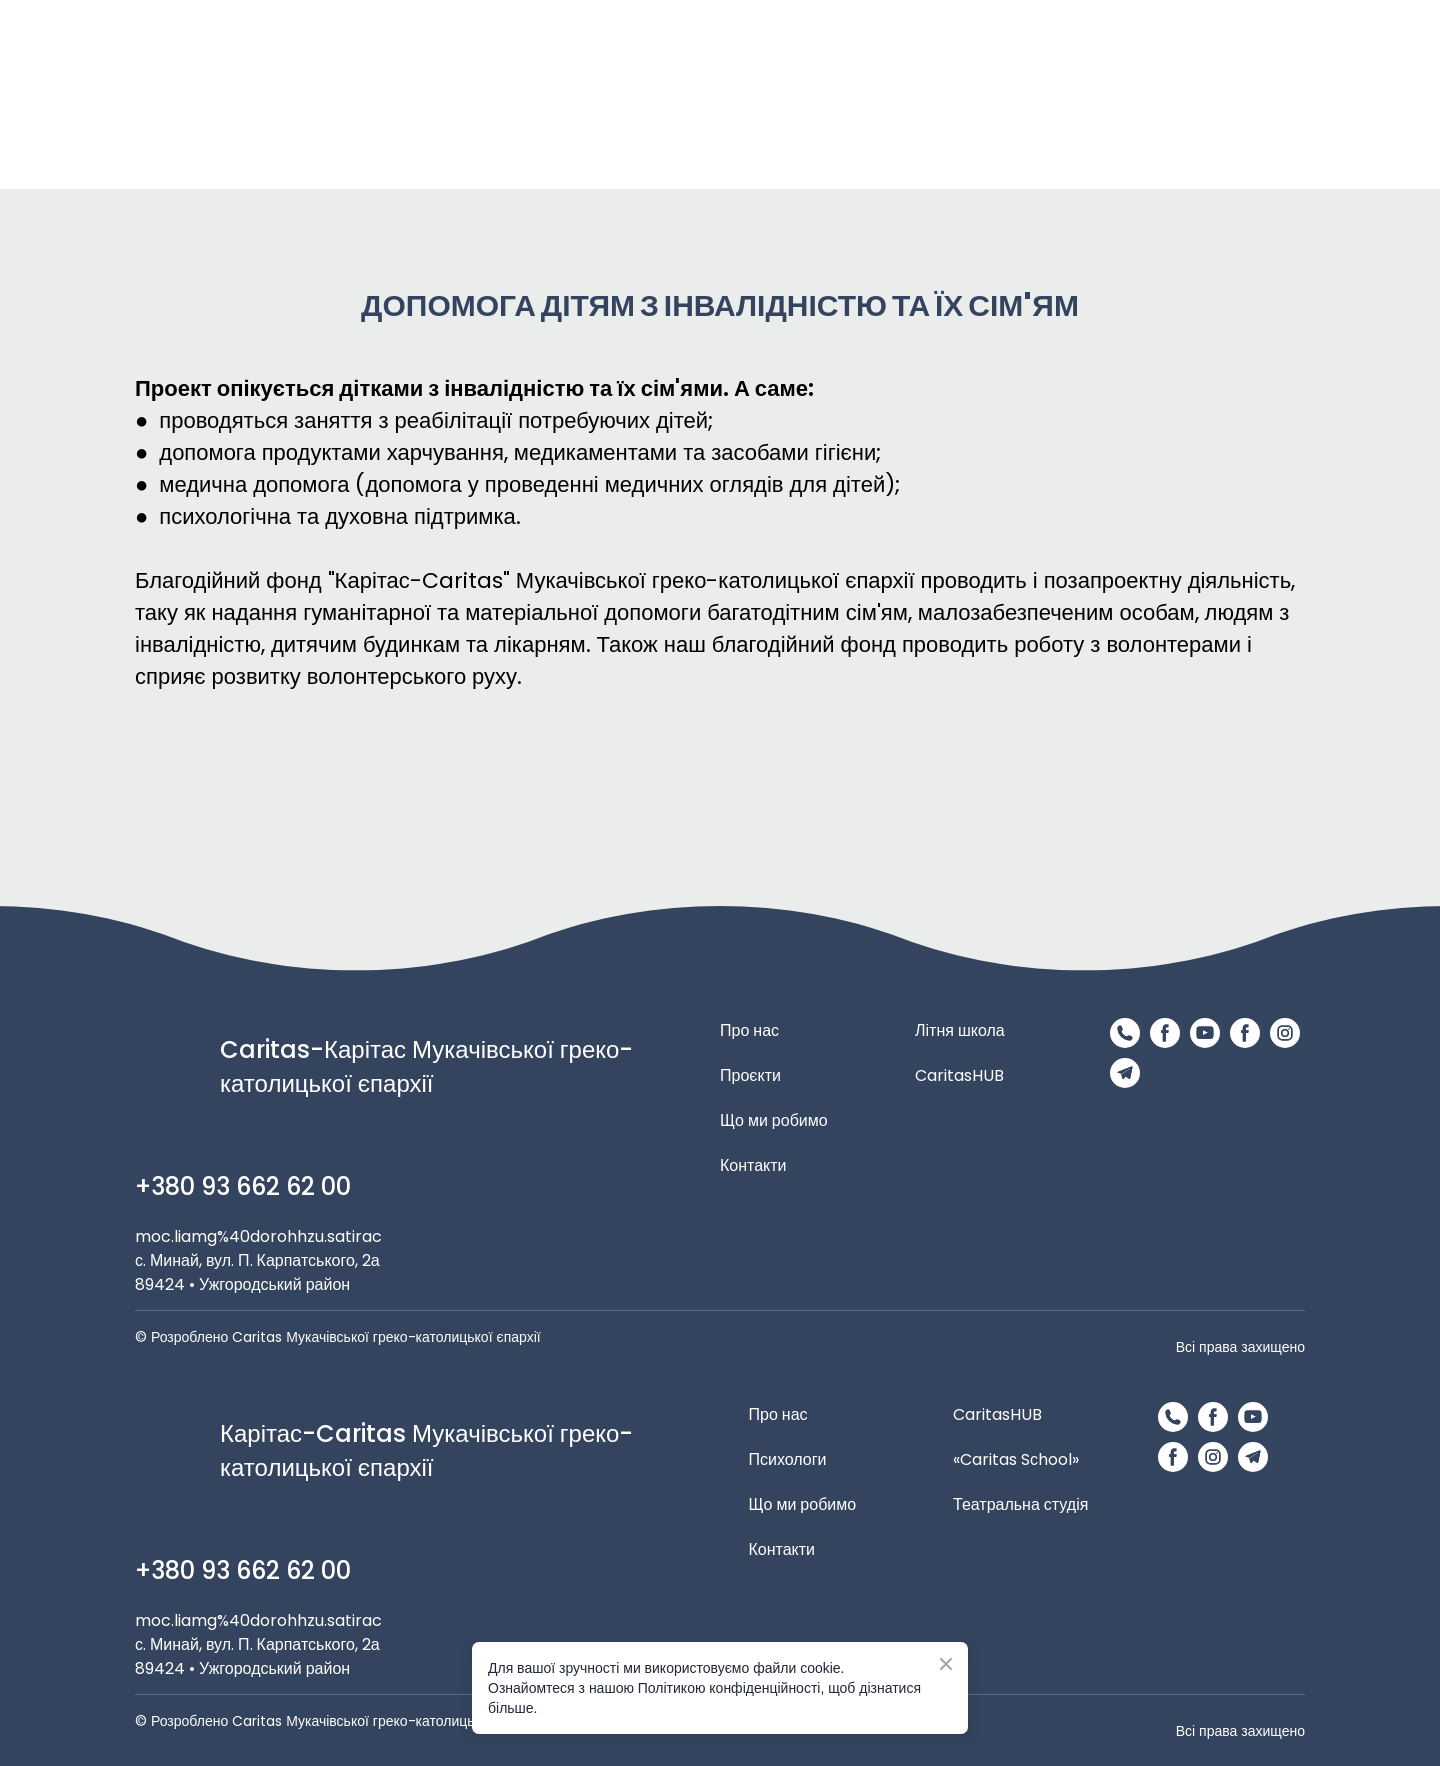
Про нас (749, 1030)
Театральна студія (1020, 1504)
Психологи (788, 1459)
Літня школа (960, 1030)
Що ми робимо (774, 1120)
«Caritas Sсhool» (1016, 1459)
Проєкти (750, 1075)
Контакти (753, 1165)
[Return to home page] (786, 94)
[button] (1125, 1033)
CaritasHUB (959, 1075)
